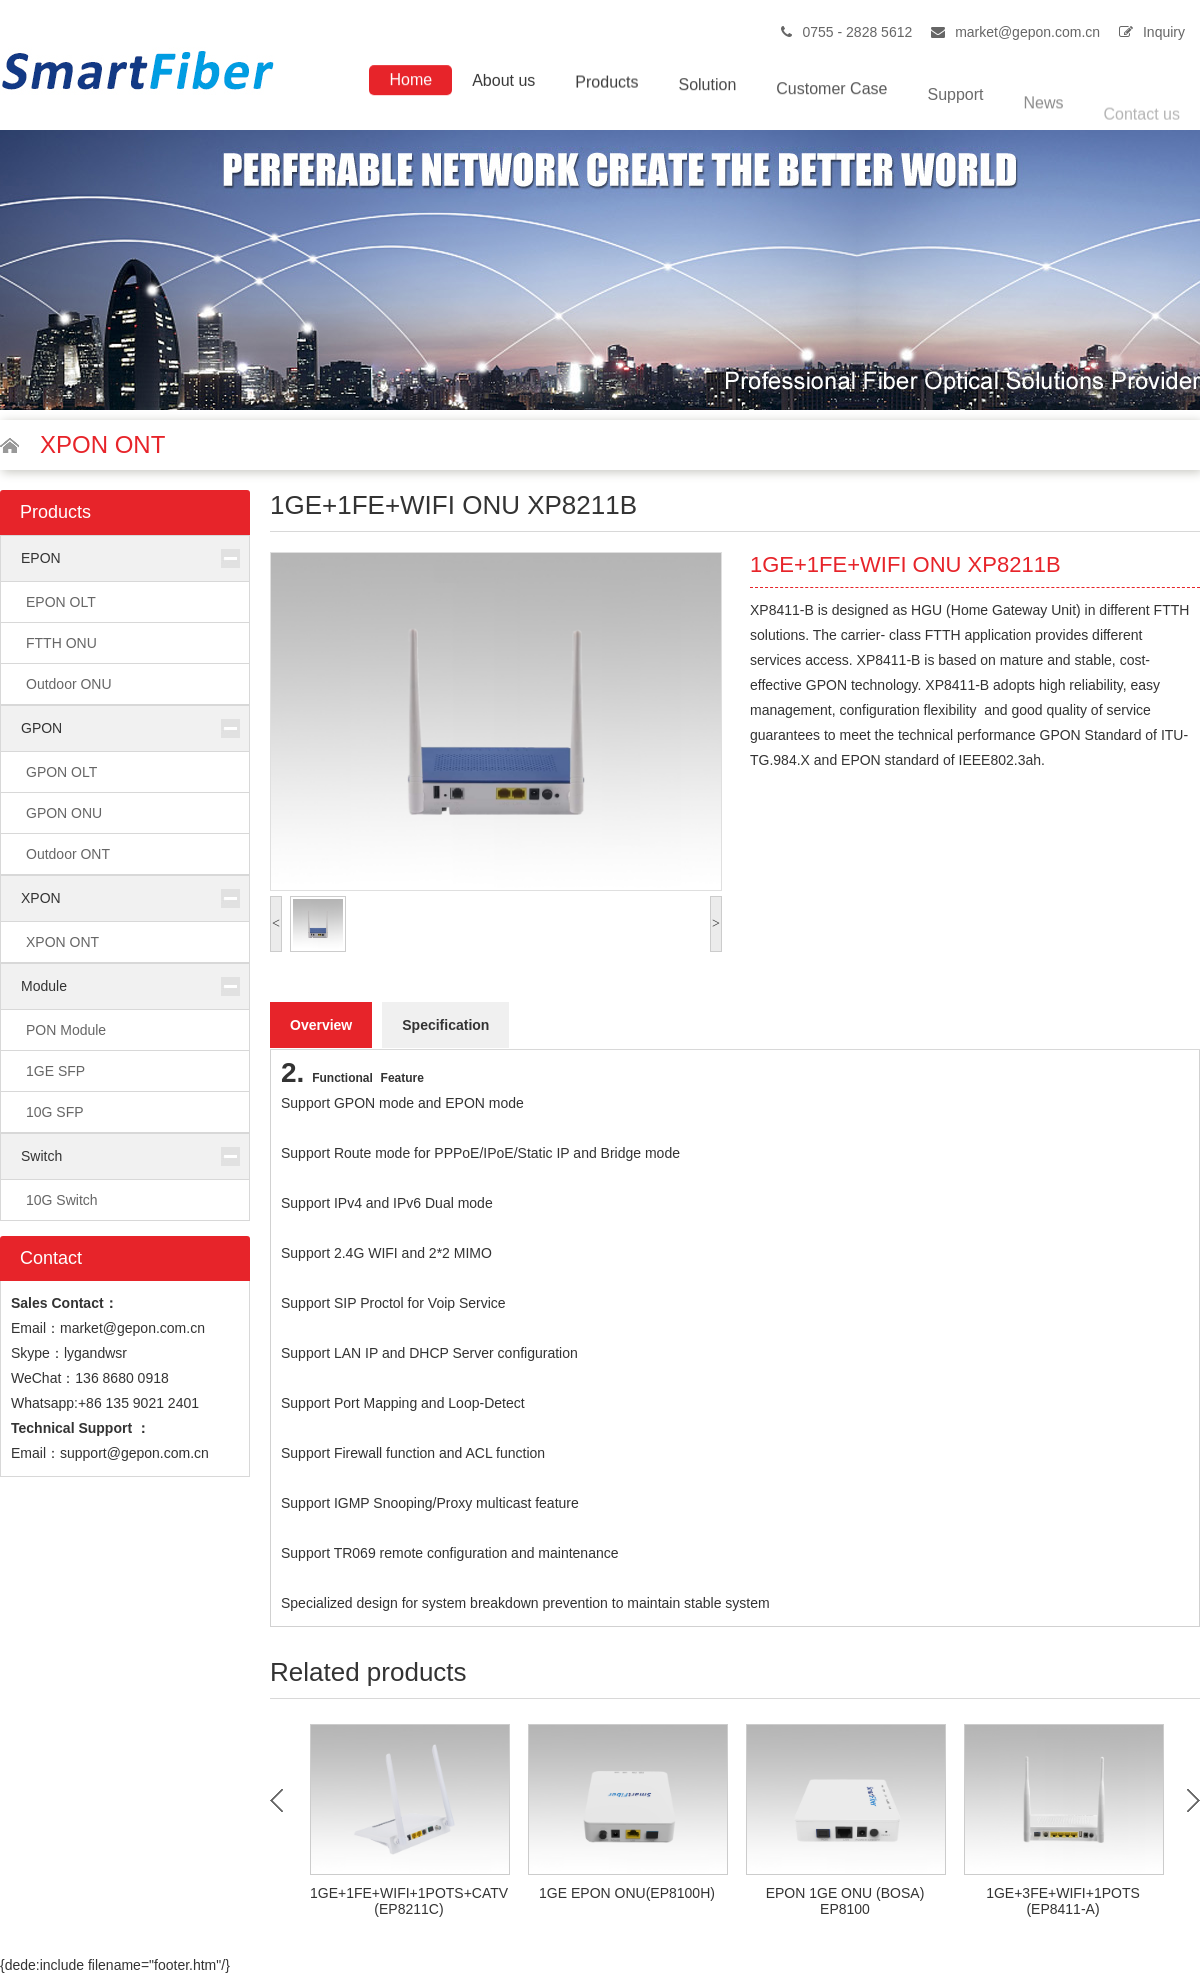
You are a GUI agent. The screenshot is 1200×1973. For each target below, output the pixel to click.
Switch (41, 1156)
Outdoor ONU (69, 684)
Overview (321, 1025)
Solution (707, 91)
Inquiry (1164, 32)
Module (44, 986)
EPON (41, 558)
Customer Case (831, 98)
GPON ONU (64, 813)
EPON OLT (61, 602)
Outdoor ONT (68, 854)
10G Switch (62, 1200)
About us (503, 83)
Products (606, 86)
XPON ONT (62, 942)
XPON (41, 898)
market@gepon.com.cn (1027, 32)
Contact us (1142, 130)
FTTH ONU (61, 643)
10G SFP (55, 1112)
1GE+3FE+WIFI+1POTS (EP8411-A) (1063, 1901)
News (1044, 120)
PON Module (66, 1030)
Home (410, 81)
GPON (41, 728)
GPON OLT (61, 772)
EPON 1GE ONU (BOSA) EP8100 (845, 1901)
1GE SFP (55, 1071)
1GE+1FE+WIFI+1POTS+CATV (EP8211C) (409, 1901)
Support (955, 108)
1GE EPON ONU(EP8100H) (627, 1893)
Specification (445, 1025)
